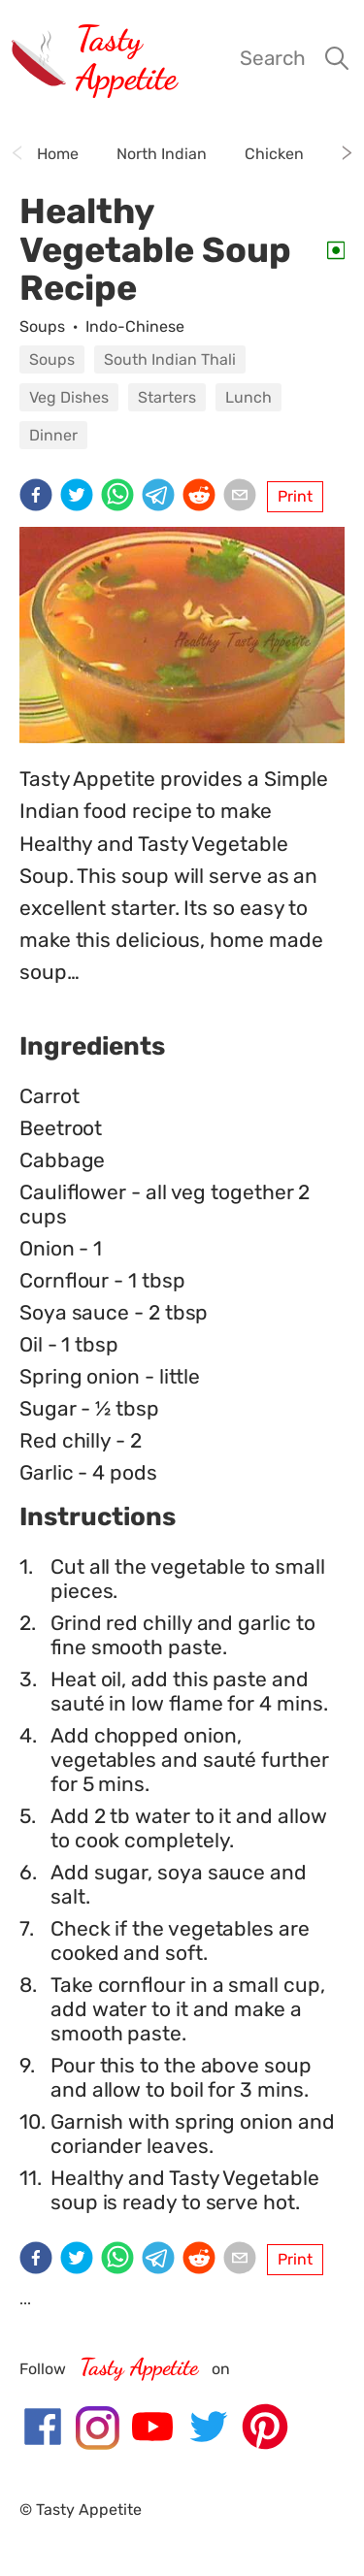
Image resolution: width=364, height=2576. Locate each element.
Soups (42, 326)
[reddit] (202, 496)
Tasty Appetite (126, 57)
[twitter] (80, 496)
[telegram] (162, 496)
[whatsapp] (121, 496)
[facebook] (39, 496)
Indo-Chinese (134, 326)
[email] (243, 496)
